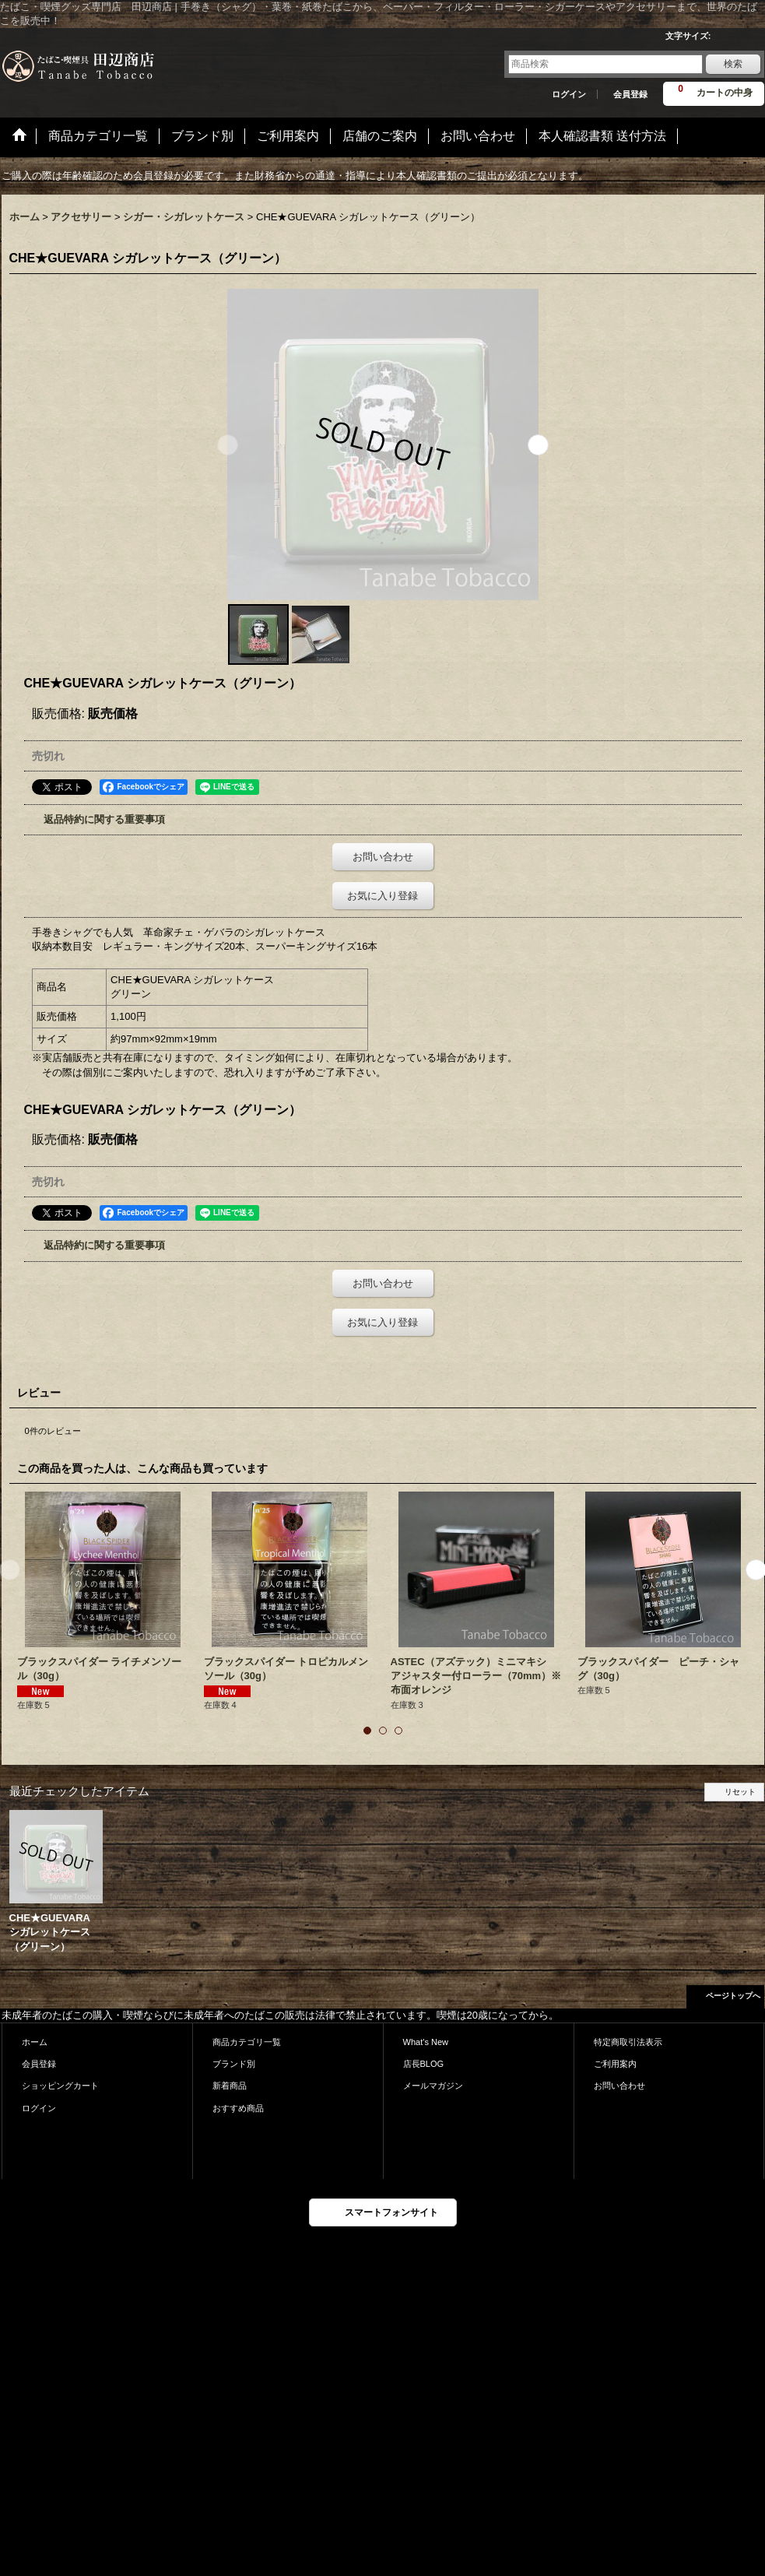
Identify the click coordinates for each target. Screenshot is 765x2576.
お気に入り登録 (382, 895)
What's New (426, 2042)
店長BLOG (423, 2063)
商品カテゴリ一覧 (246, 2042)
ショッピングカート (60, 2085)
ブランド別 (233, 2063)
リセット (740, 1791)
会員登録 (630, 94)
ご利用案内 (615, 2063)
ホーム (34, 2042)
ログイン (569, 94)
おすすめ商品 (238, 2108)
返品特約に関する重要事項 (104, 819)
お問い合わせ (383, 857)
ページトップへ (733, 1995)
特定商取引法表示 (628, 2042)
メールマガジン (433, 2085)
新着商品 (229, 2085)
